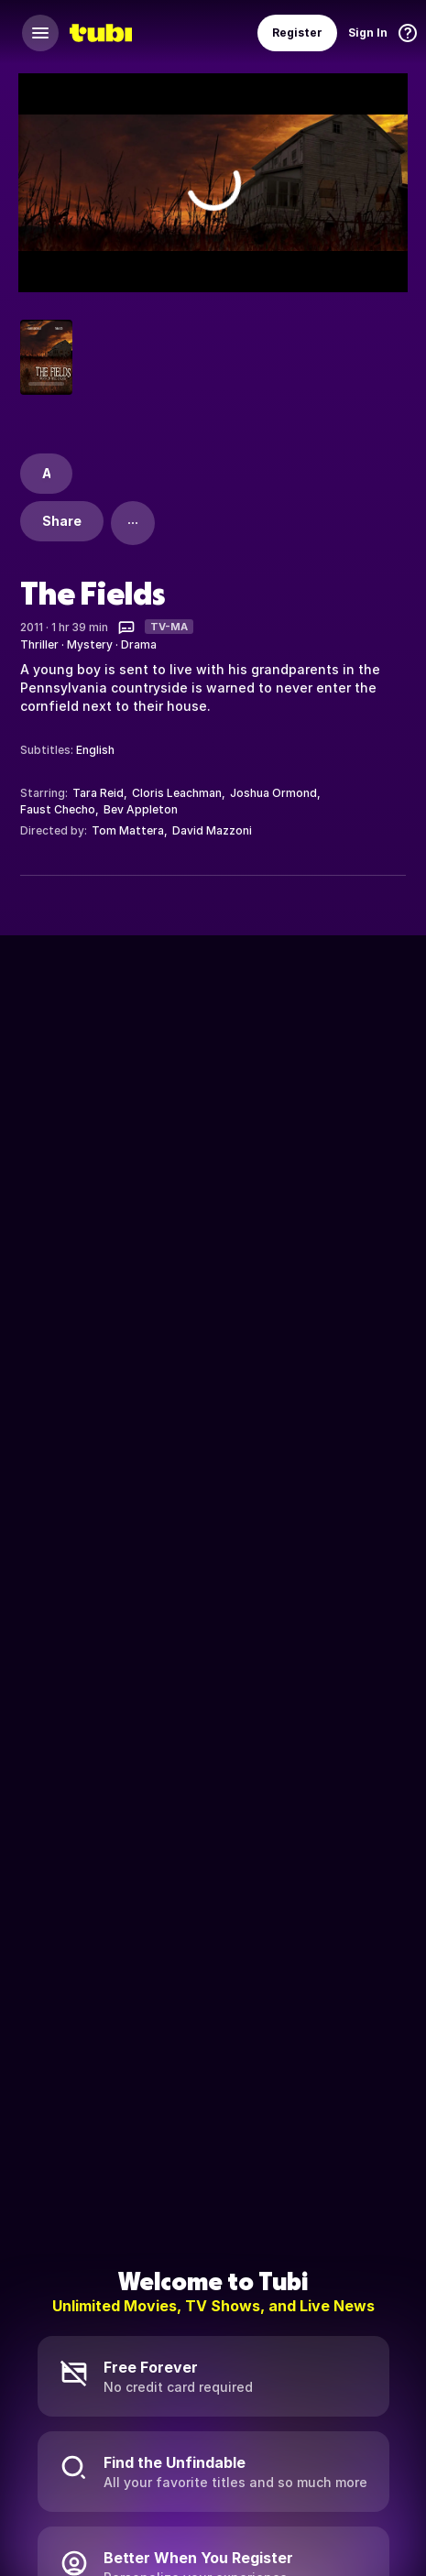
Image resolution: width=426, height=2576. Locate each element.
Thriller (39, 644)
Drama (139, 644)
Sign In (368, 32)
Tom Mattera (128, 830)
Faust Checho (57, 809)
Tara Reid (98, 793)
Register (297, 32)
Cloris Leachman (177, 793)
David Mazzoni (212, 830)
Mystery (90, 644)
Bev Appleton (141, 809)
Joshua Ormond (273, 793)
